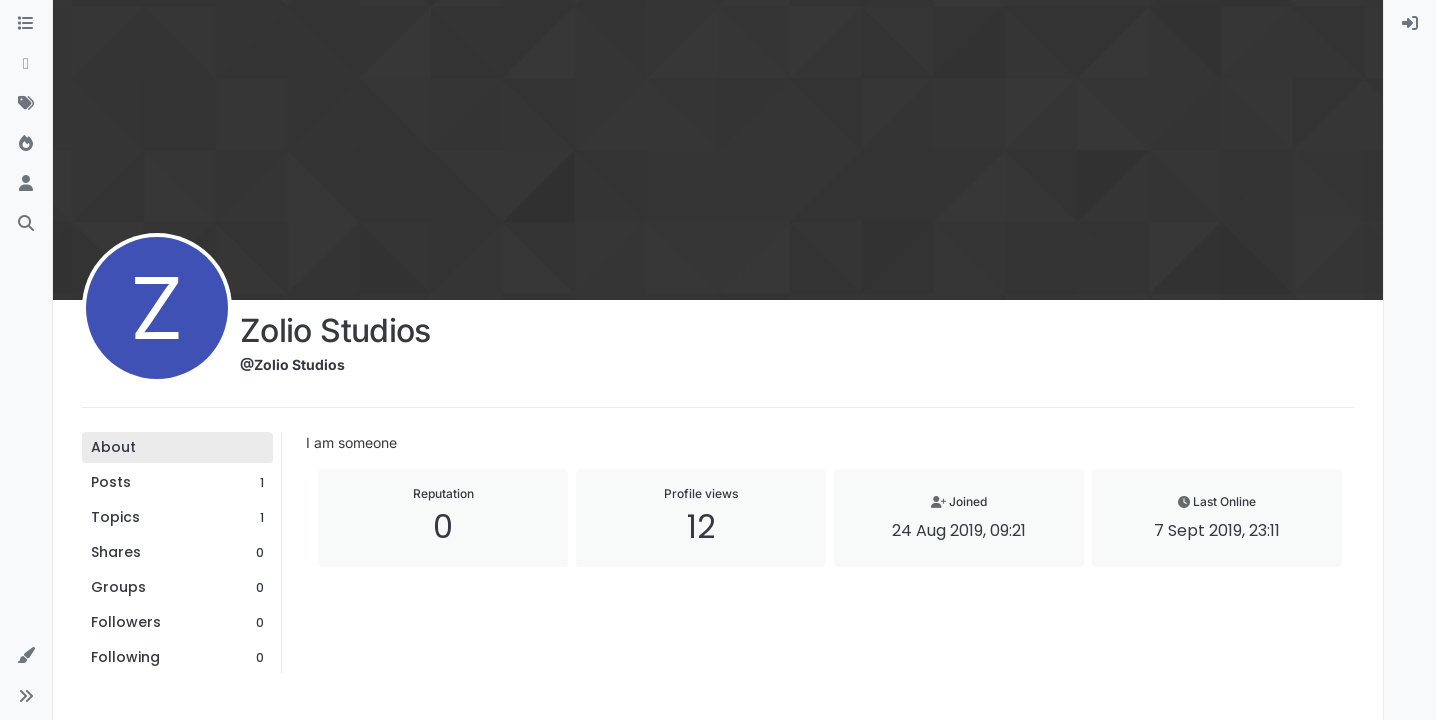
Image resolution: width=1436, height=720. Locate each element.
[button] (26, 656)
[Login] (1410, 24)
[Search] (26, 224)
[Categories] (26, 24)
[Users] (26, 184)
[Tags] (26, 104)
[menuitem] (1410, 24)
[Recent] (26, 64)
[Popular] (26, 144)
